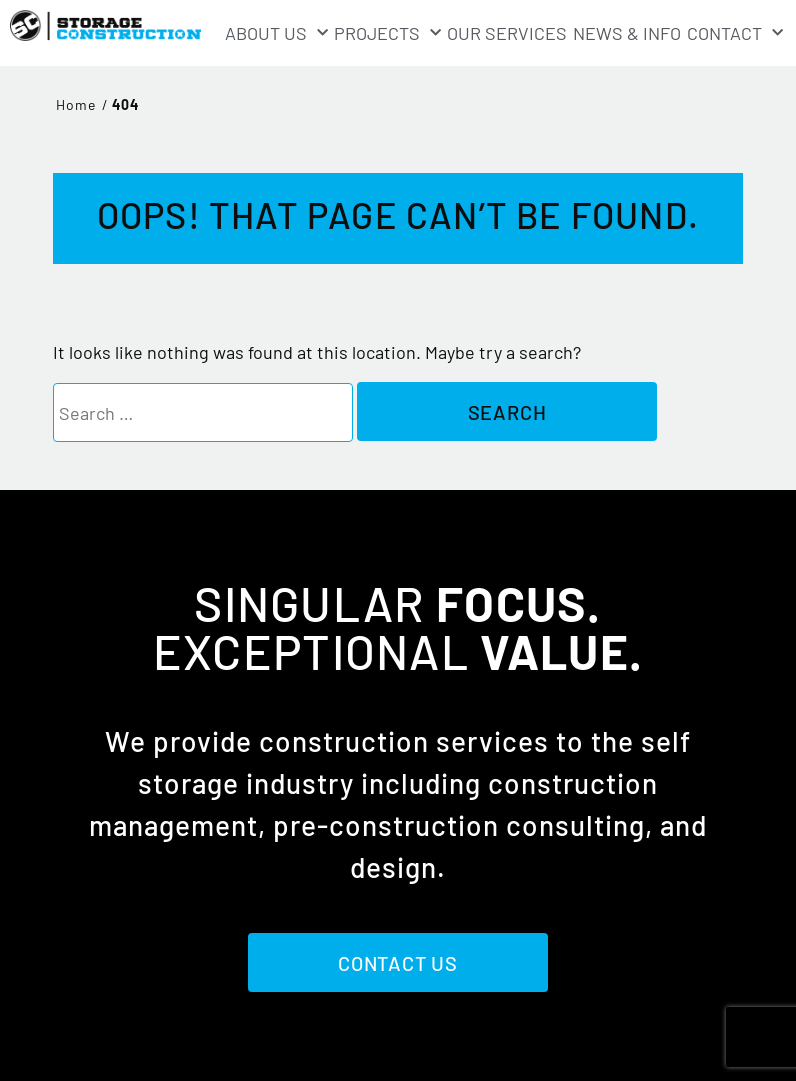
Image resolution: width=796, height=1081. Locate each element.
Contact (735, 33)
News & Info (627, 33)
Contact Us (398, 963)
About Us (276, 33)
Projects (387, 33)
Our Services (507, 33)
